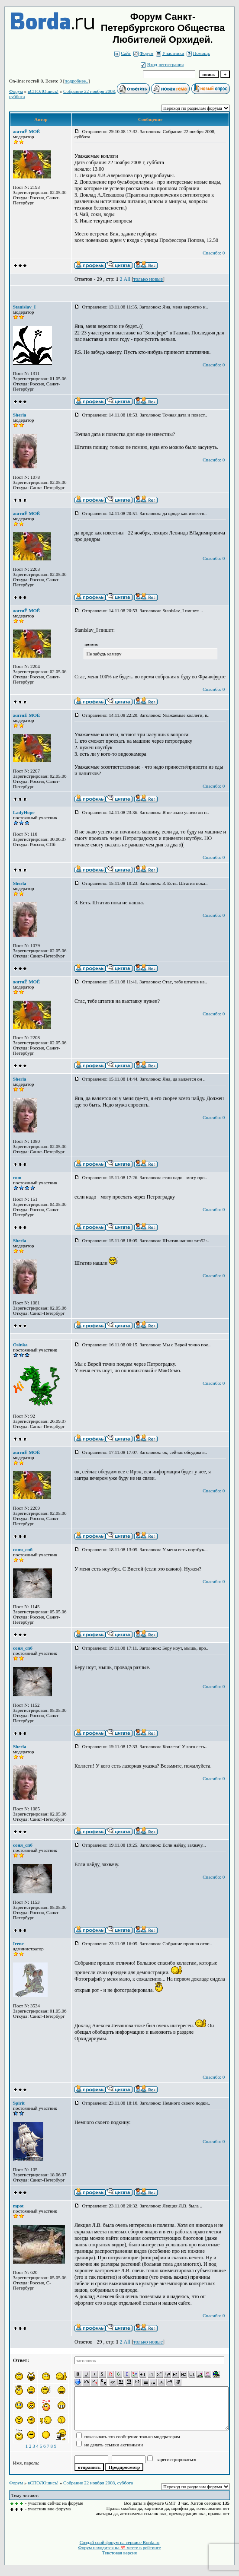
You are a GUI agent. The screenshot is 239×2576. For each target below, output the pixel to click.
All (127, 279)
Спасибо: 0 (214, 252)
